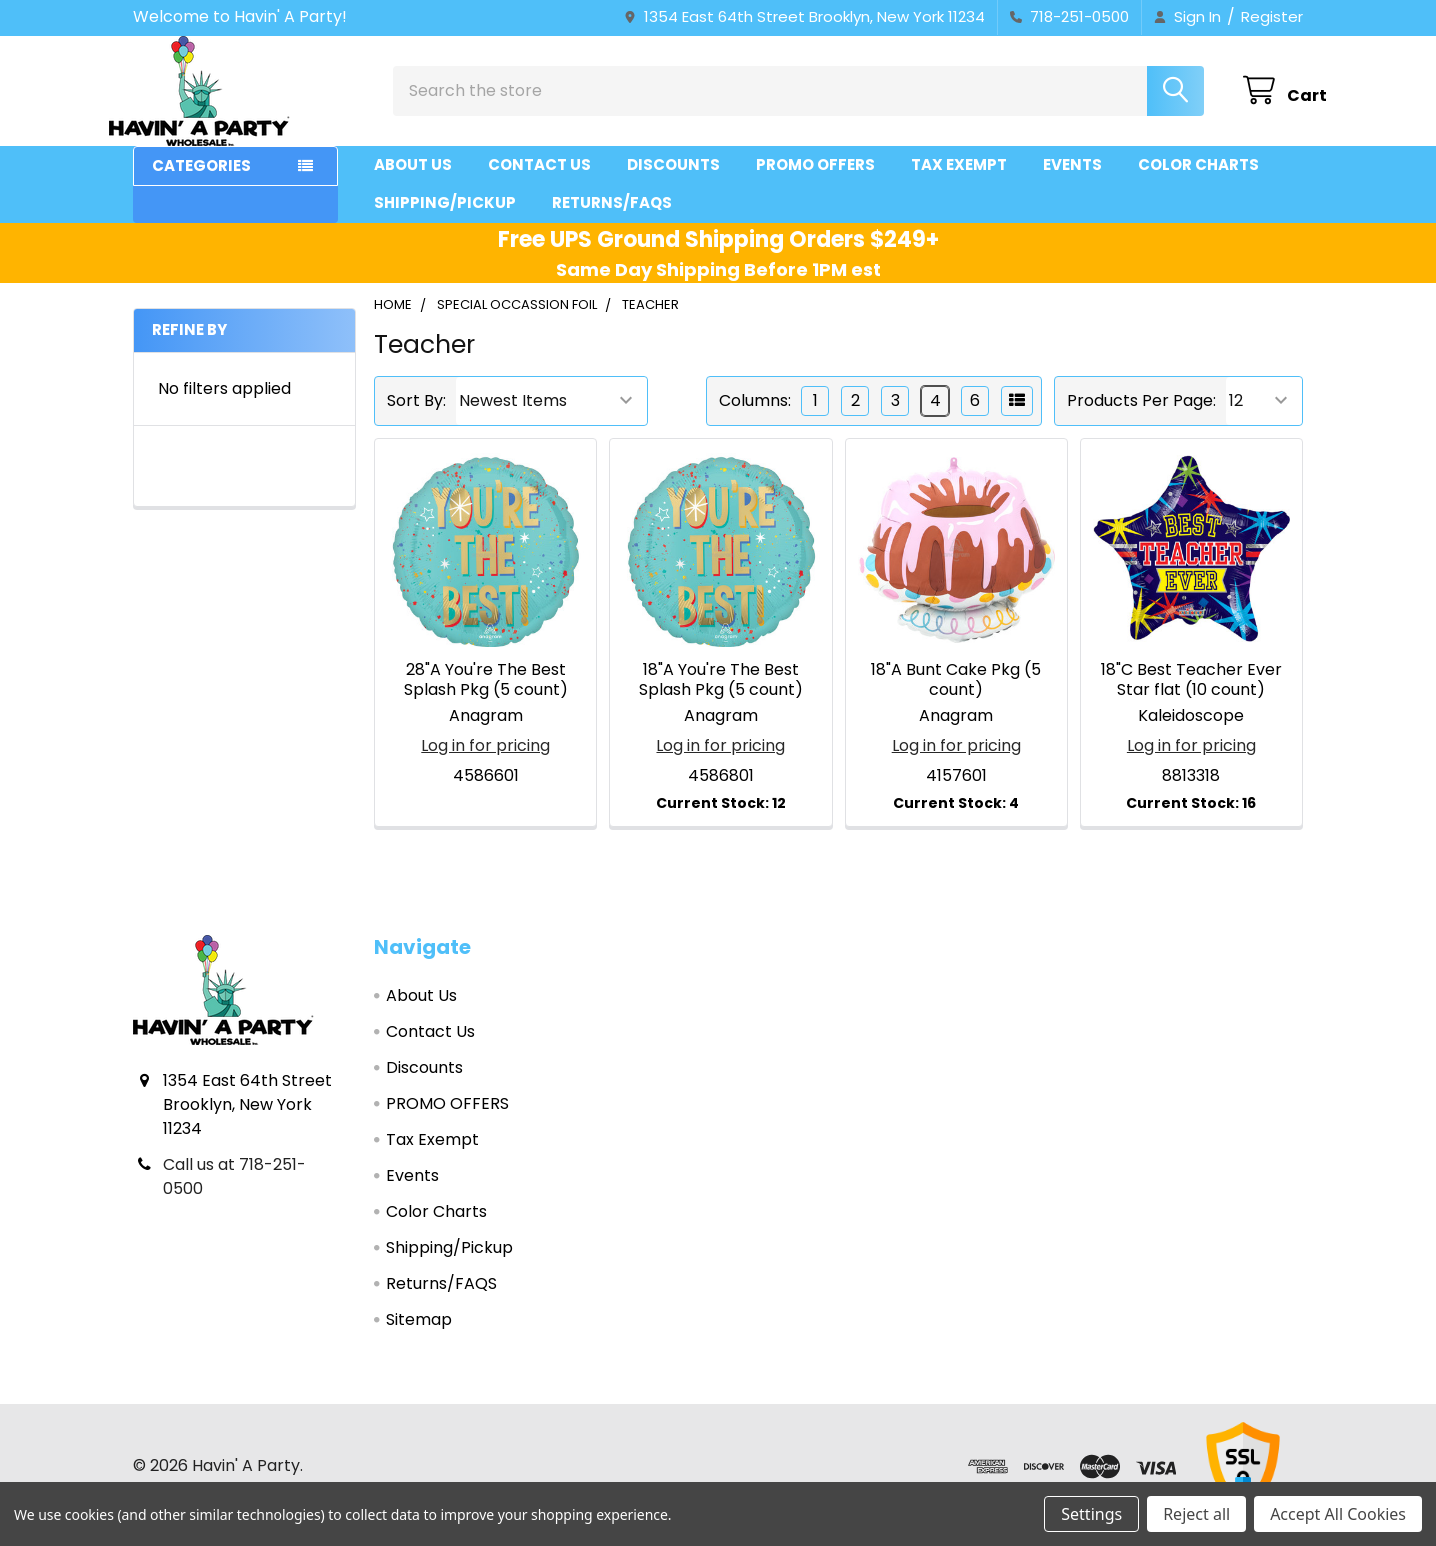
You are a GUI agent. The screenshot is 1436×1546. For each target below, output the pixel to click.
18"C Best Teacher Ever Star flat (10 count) (1191, 697)
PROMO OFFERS (815, 182)
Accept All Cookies (1338, 1514)
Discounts (673, 182)
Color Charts (1198, 182)
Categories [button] (201, 183)
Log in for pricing (485, 763)
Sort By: (416, 418)
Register (1272, 16)
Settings (1091, 1514)
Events (1072, 182)
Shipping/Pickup (445, 220)
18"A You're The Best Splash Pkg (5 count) (721, 697)
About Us (413, 182)
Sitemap (419, 1337)
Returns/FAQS (612, 220)
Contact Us (539, 182)
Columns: (755, 418)
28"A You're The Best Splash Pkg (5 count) (486, 697)
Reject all (1196, 1514)
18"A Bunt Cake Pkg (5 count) (956, 697)
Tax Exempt (959, 182)
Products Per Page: (1141, 418)
